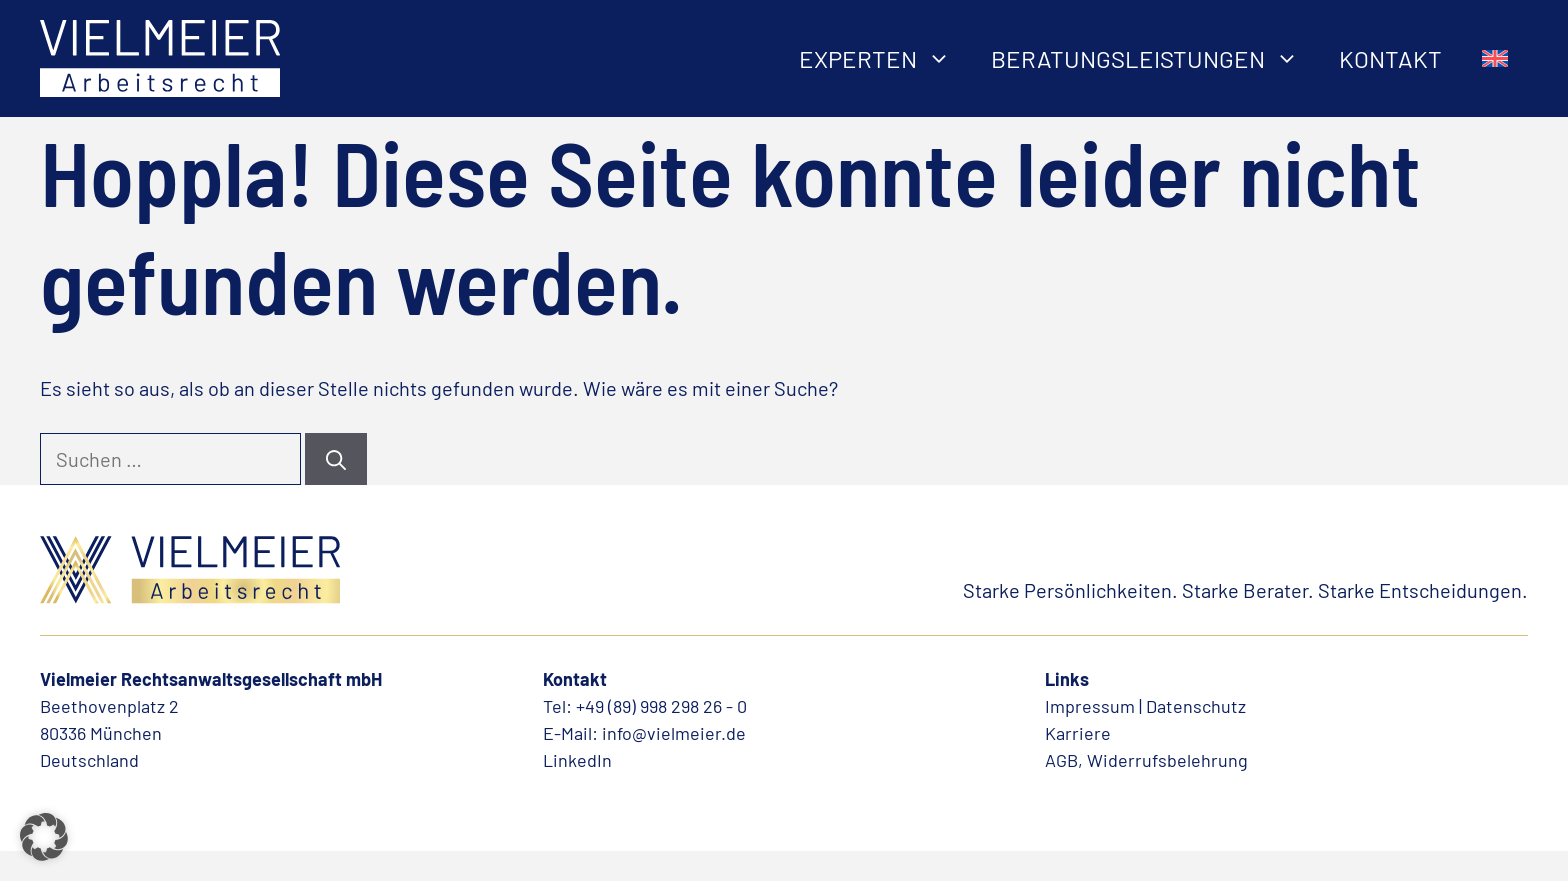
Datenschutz (1196, 706)
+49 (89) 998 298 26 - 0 (661, 706)
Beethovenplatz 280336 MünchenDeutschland (109, 733)
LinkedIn (577, 760)
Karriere (1078, 733)
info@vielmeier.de (674, 733)
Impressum (1090, 706)
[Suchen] (336, 459)
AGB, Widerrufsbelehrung (1146, 760)
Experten (885, 59)
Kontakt (1390, 58)
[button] (44, 837)
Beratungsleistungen (1155, 59)
